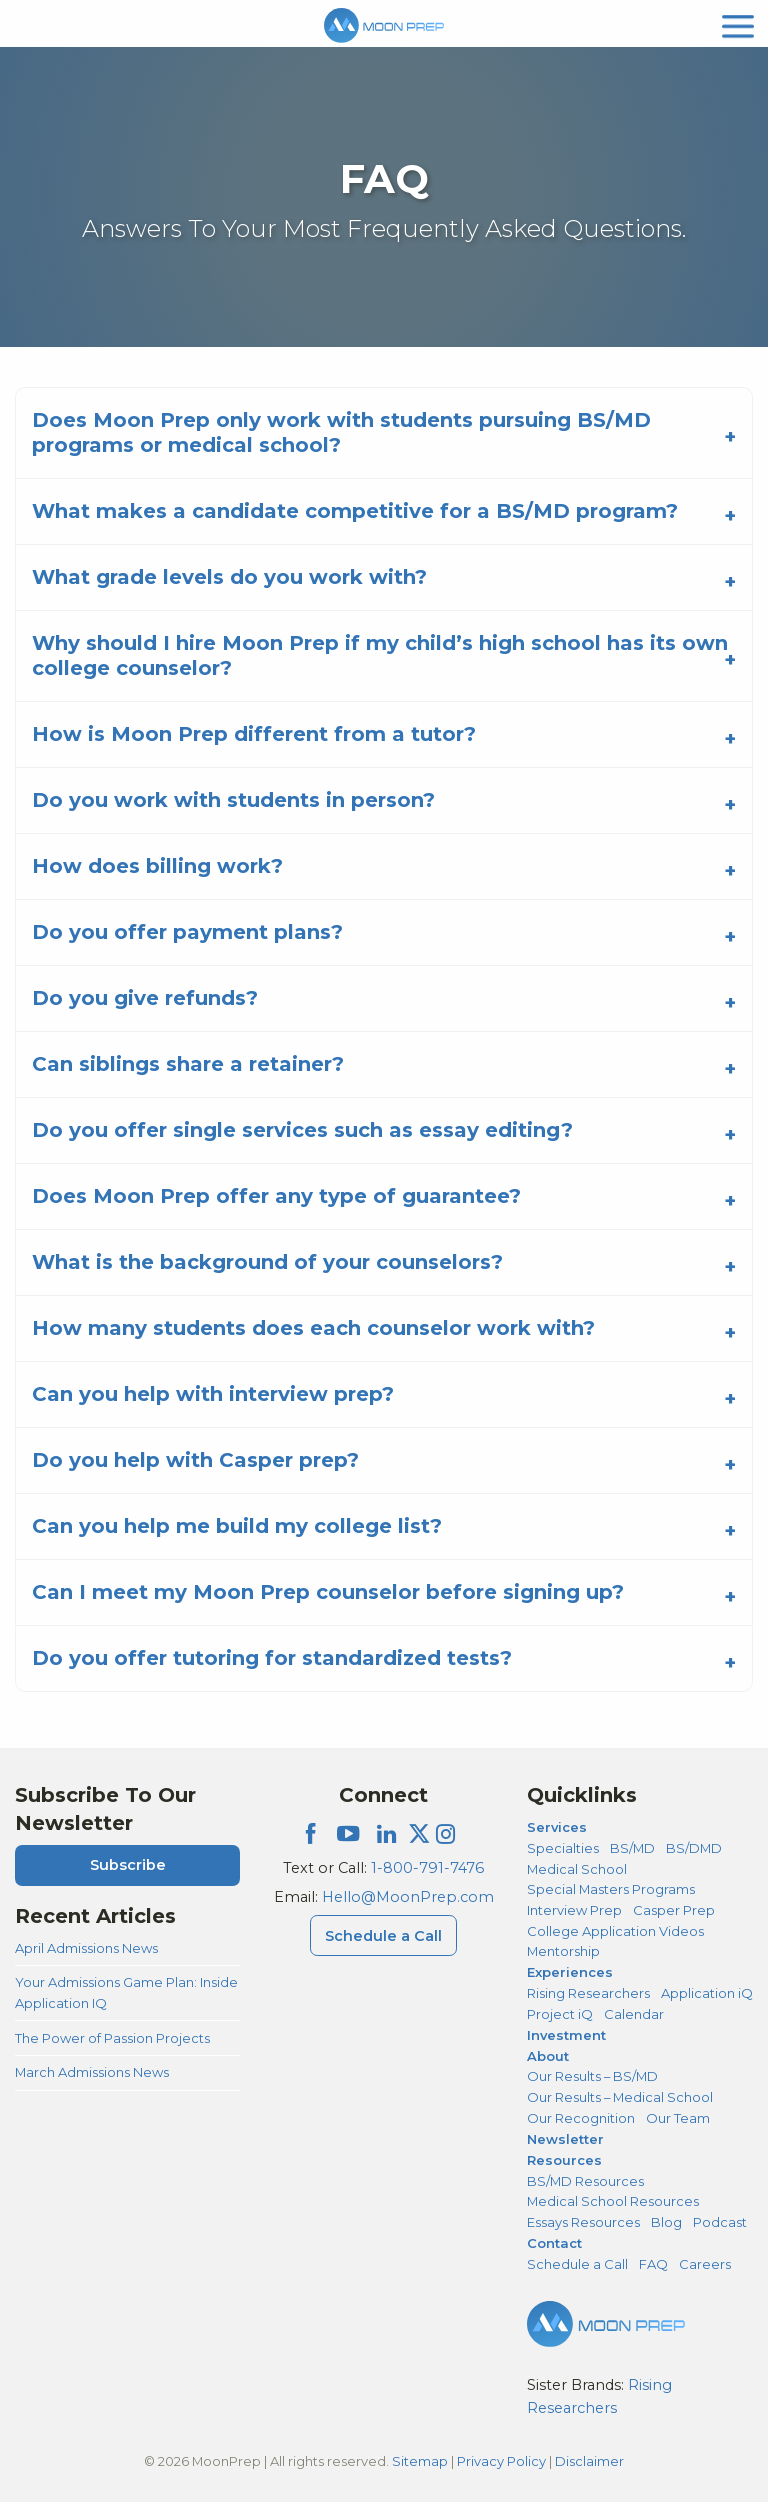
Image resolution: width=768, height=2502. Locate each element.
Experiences (570, 1972)
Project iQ (560, 2014)
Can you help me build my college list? (237, 1526)
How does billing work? (157, 866)
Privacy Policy (501, 2461)
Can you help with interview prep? (213, 1394)
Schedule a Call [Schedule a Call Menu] (383, 1936)
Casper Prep (674, 1910)
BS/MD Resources (585, 2181)
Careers (705, 2264)
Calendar (634, 2014)
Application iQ (707, 1993)
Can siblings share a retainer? (188, 1064)
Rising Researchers (588, 1993)
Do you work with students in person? (233, 800)
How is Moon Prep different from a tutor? (254, 734)
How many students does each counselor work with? (313, 1328)
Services (557, 1827)
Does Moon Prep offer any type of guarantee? (276, 1196)
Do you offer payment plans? (187, 932)
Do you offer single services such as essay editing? (302, 1130)
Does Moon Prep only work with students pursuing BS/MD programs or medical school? (341, 432)
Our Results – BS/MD (592, 2076)
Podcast (720, 2222)
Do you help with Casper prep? (195, 1460)
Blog (666, 2222)
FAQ (653, 2264)
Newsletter (565, 2139)
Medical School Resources (613, 2201)
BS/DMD (694, 1848)
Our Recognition (581, 2118)
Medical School (577, 1869)
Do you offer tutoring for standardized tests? (272, 1658)
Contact (554, 2243)
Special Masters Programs (611, 1889)
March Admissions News (92, 2072)
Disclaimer (589, 2461)
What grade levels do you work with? (229, 577)
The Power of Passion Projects (112, 2038)
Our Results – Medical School (620, 2097)
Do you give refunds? (145, 998)
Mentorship (563, 1951)
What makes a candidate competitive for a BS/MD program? (355, 511)
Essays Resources (583, 2222)
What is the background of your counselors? (267, 1262)
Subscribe (128, 1865)
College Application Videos (615, 1931)
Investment (566, 2035)
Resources (564, 2160)
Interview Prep (574, 1910)
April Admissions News (86, 1948)
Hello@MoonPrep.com (408, 1897)
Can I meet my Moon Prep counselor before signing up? (328, 1592)
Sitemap (420, 2461)
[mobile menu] (738, 24)
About (548, 2056)
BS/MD (632, 1848)
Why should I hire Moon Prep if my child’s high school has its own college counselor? (380, 655)
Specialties (563, 1848)
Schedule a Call (577, 2264)
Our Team (678, 2118)
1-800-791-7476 (427, 1868)
